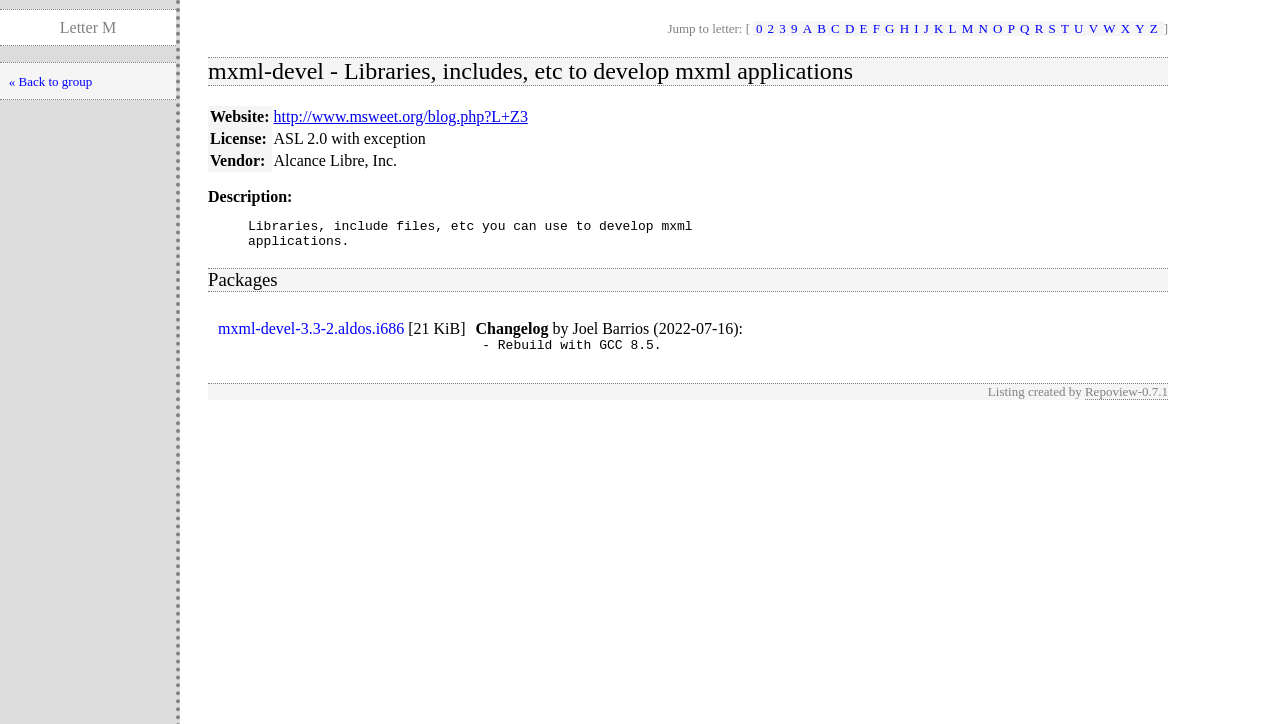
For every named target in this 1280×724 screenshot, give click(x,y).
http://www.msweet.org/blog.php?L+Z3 (401, 116)
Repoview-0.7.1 (1126, 400)
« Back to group (50, 81)
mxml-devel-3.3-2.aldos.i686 (311, 334)
